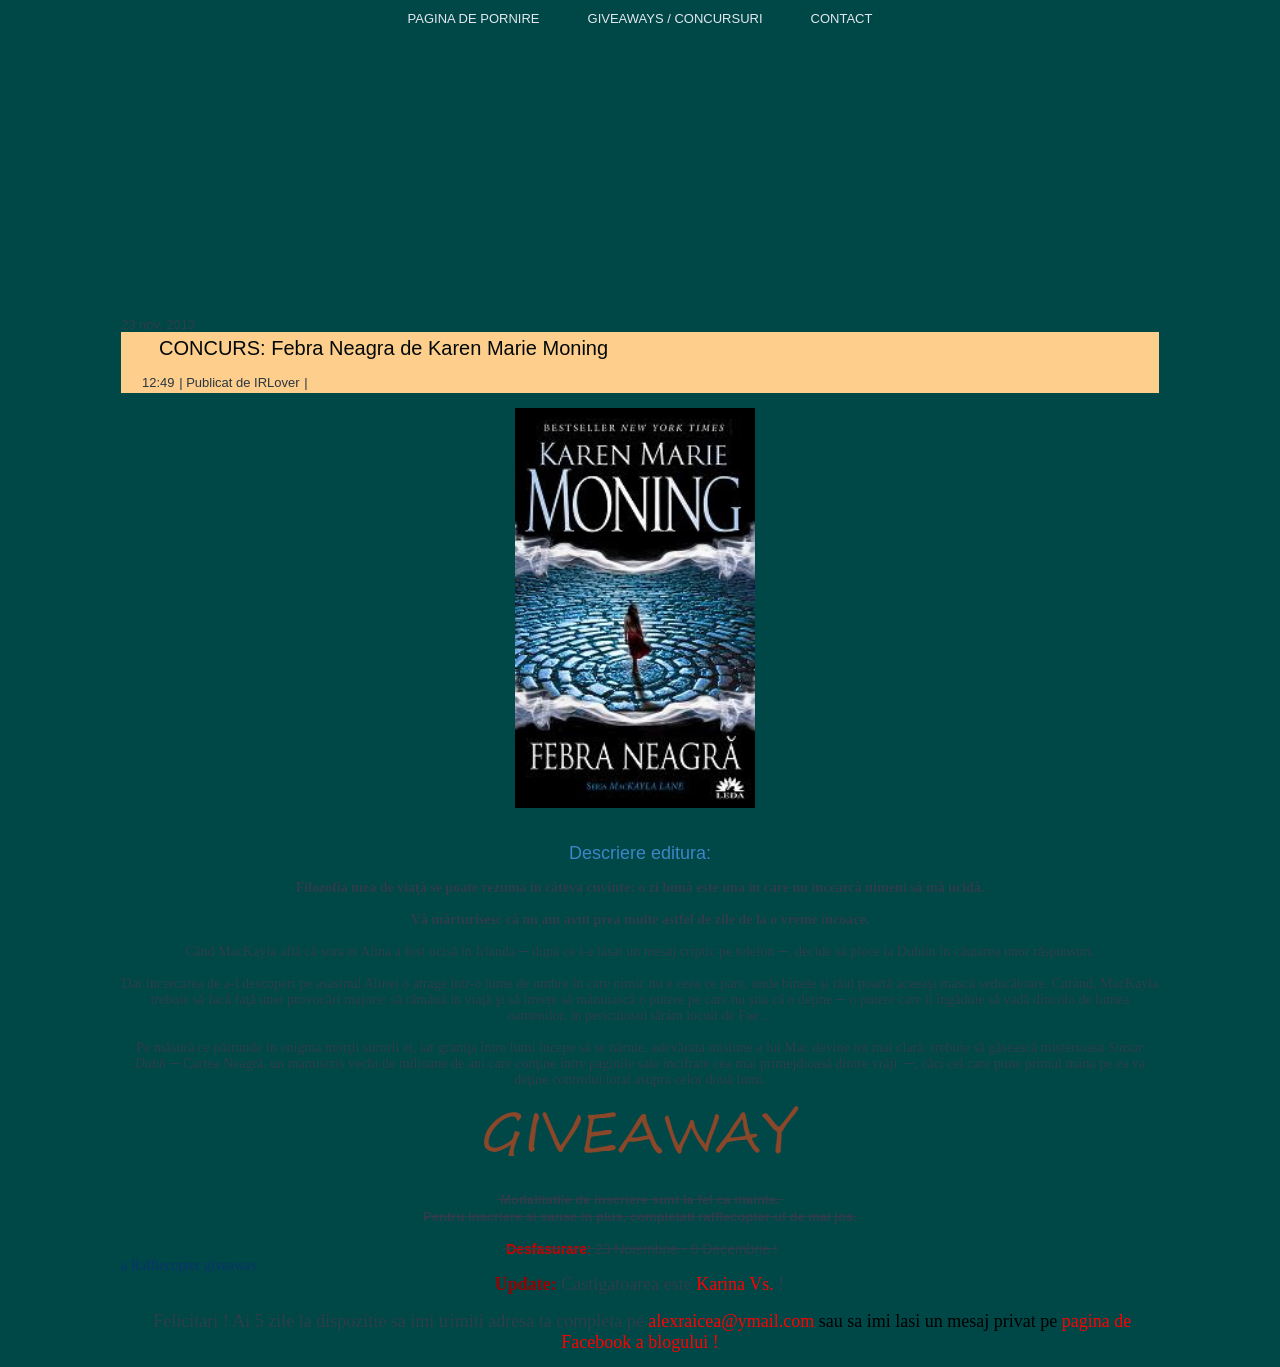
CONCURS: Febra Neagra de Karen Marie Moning (383, 348)
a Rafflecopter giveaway (189, 1265)
